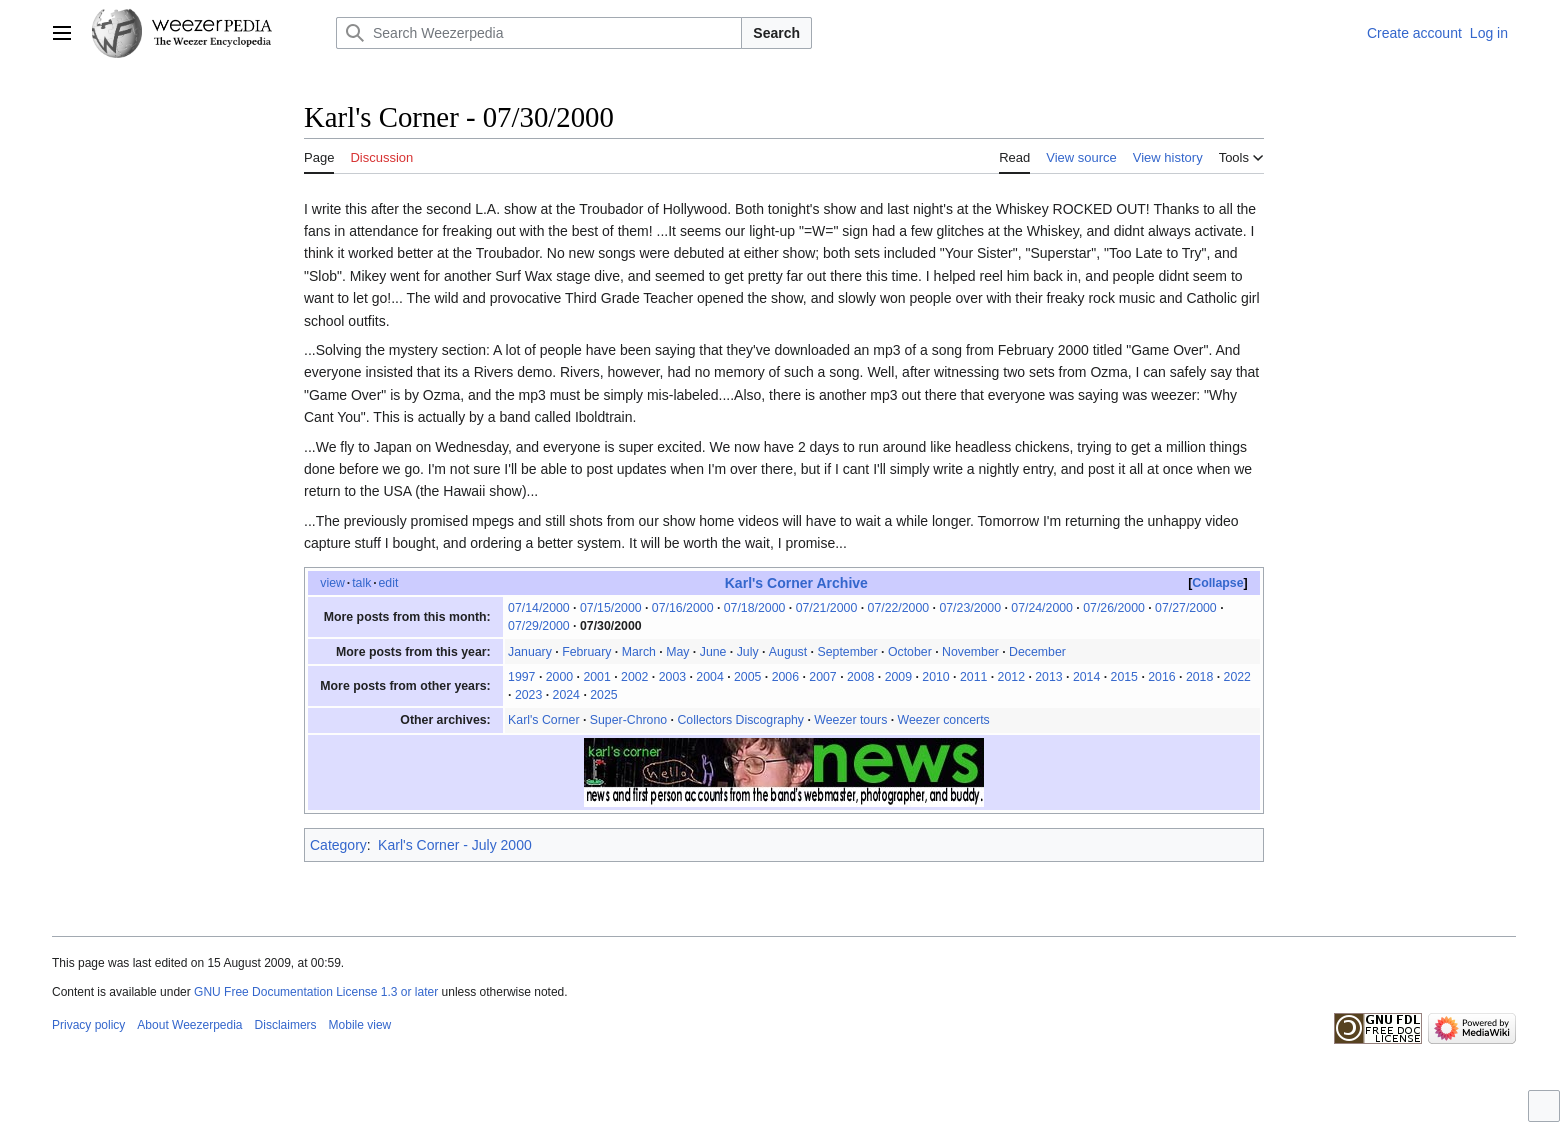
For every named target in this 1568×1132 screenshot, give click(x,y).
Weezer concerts (944, 720)
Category (338, 845)
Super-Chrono (628, 720)
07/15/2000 (611, 608)
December (1037, 652)
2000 (559, 677)
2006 (785, 677)
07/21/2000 (827, 608)
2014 (1086, 677)
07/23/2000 (970, 608)
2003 (672, 677)
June (713, 652)
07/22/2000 (899, 608)
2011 (973, 677)
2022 (1237, 677)
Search (776, 33)
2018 (1199, 677)
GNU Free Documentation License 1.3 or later (316, 992)
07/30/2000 (611, 626)
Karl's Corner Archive (796, 583)
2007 (822, 677)
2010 (935, 677)
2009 (898, 677)
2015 (1124, 677)
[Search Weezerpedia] (539, 33)
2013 (1048, 677)
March (639, 652)
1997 (521, 677)
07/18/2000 (755, 608)
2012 (1011, 677)
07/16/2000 (683, 608)
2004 (709, 677)
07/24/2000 (1042, 608)
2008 (860, 677)
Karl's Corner (543, 720)
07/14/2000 (539, 608)
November (970, 652)
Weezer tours (850, 720)
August (788, 652)
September (847, 652)
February (586, 652)
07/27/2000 (1186, 608)
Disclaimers (286, 1025)
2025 (603, 695)
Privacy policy (88, 1025)
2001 (596, 677)
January (530, 652)
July (748, 652)
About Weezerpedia (189, 1025)
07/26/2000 (1114, 608)
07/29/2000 (539, 626)
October (910, 652)
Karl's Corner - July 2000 (455, 845)
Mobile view (360, 1025)
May (677, 652)
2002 (634, 677)
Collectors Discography (740, 720)
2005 (747, 677)
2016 (1161, 677)
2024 (566, 695)
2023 (528, 695)
